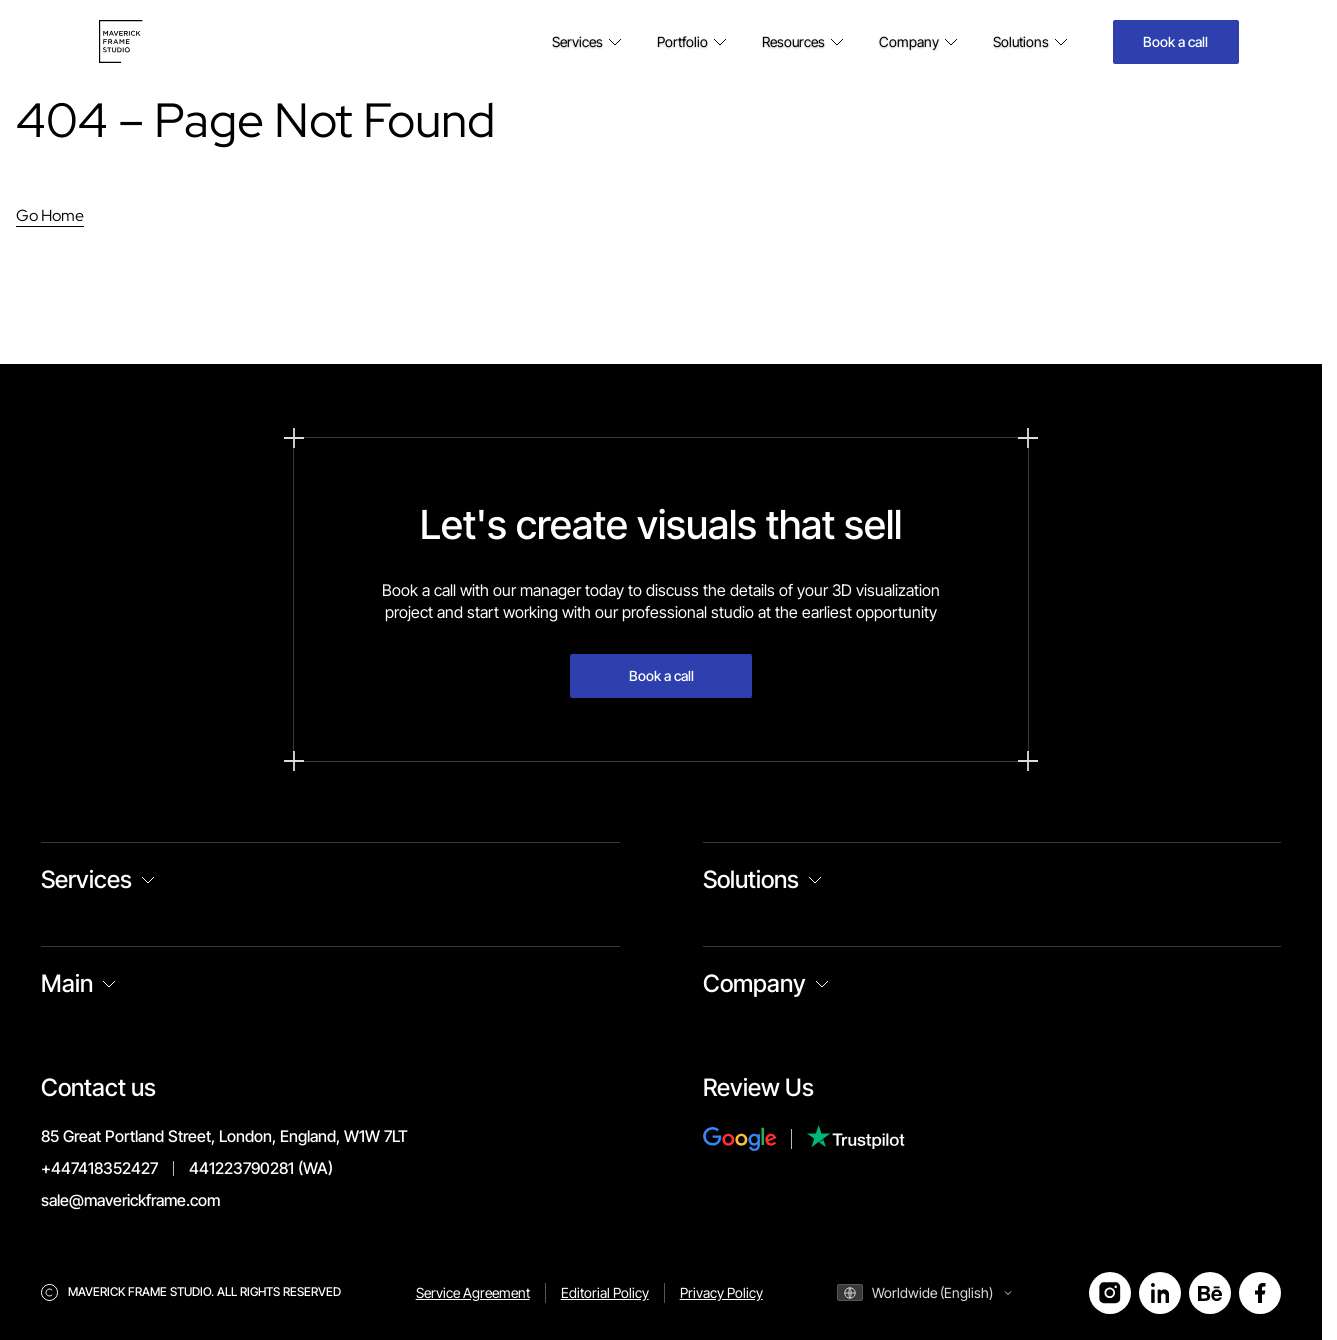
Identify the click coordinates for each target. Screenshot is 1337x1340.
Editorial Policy (605, 1292)
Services (86, 879)
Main (67, 983)
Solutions (751, 879)
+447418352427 (99, 1168)
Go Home (50, 215)
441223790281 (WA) (261, 1168)
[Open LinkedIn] (1160, 1293)
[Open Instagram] (1110, 1293)
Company (754, 983)
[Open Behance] (1210, 1293)
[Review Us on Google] (755, 1139)
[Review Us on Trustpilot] (856, 1139)
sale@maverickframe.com (130, 1200)
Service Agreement (473, 1292)
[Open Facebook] (1260, 1293)
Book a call (1175, 41)
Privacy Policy (721, 1292)
